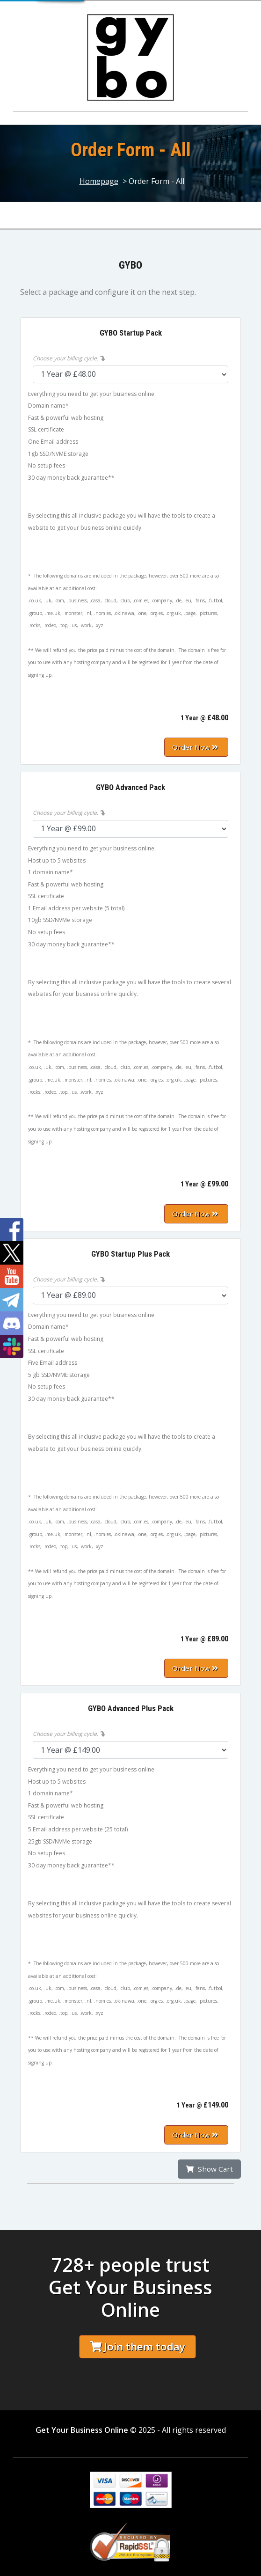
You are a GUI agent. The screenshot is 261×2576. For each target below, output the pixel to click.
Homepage (99, 181)
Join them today (137, 2346)
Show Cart (209, 2169)
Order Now (195, 747)
